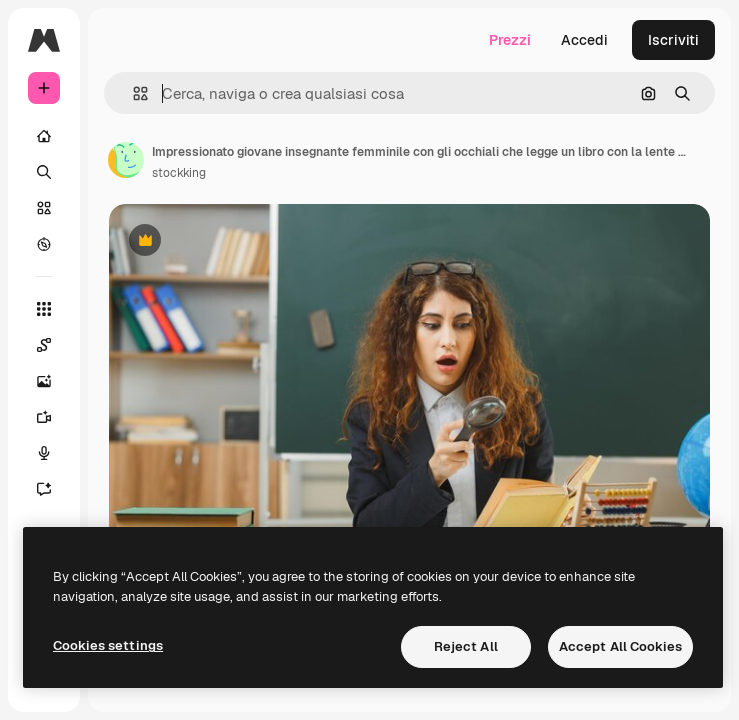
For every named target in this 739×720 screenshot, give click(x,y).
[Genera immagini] (44, 381)
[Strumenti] (44, 309)
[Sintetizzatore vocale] (44, 453)
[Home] (44, 136)
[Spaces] (44, 345)
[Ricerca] (44, 172)
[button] (132, 93)
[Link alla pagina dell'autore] (126, 160)
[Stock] (44, 208)
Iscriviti (673, 40)
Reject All (466, 646)
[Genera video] (44, 417)
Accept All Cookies (620, 646)
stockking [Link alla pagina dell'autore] (179, 173)
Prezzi (510, 40)
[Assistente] (44, 489)
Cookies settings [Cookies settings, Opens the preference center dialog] (108, 645)
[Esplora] (44, 244)
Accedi (584, 40)
